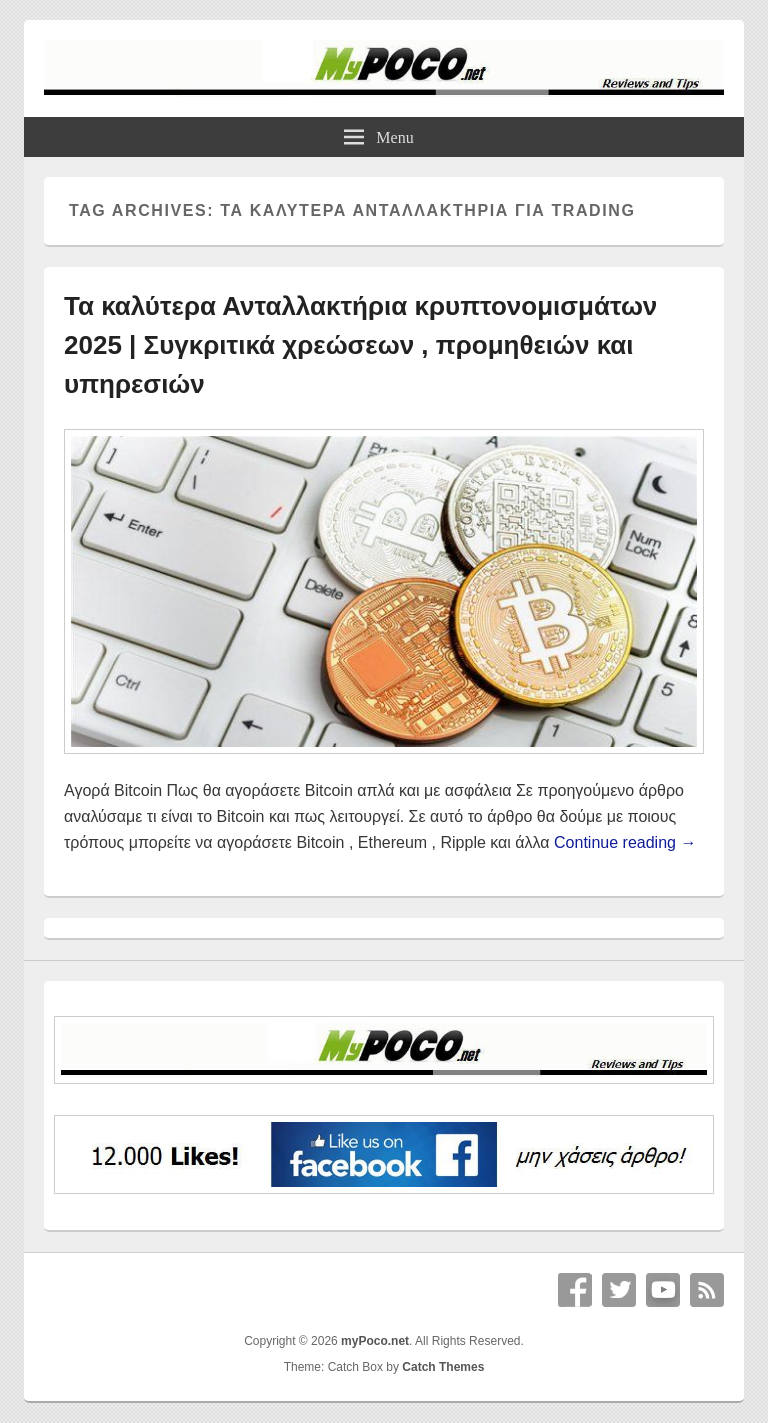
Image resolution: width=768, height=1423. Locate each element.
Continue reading (625, 842)
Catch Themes (443, 1367)
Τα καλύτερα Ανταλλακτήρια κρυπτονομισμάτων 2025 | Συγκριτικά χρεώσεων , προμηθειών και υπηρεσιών (360, 345)
